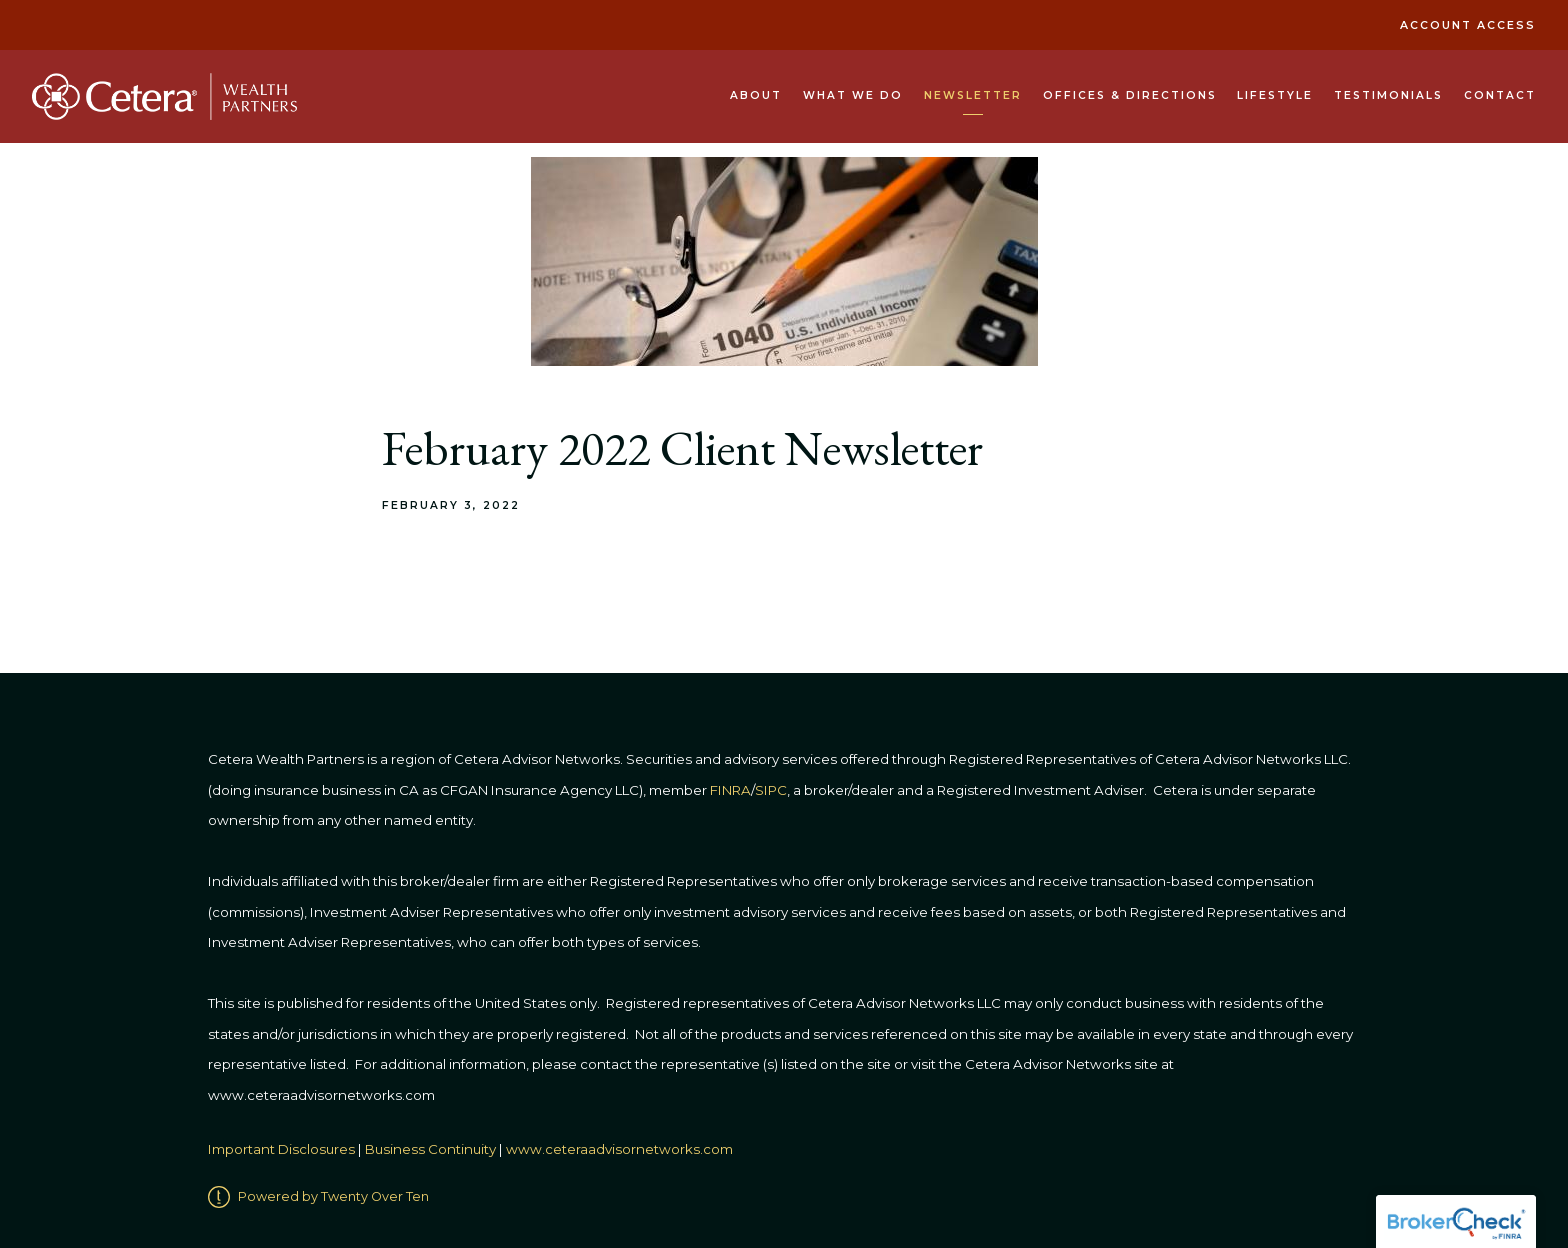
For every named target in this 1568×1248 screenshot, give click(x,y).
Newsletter (973, 95)
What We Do (853, 95)
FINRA (730, 790)
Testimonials (1388, 95)
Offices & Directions (1130, 95)
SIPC (771, 790)
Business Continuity (430, 1149)
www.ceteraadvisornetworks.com (619, 1149)
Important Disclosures (281, 1149)
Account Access (1468, 25)
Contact (1500, 95)
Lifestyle (1275, 95)
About (756, 95)
